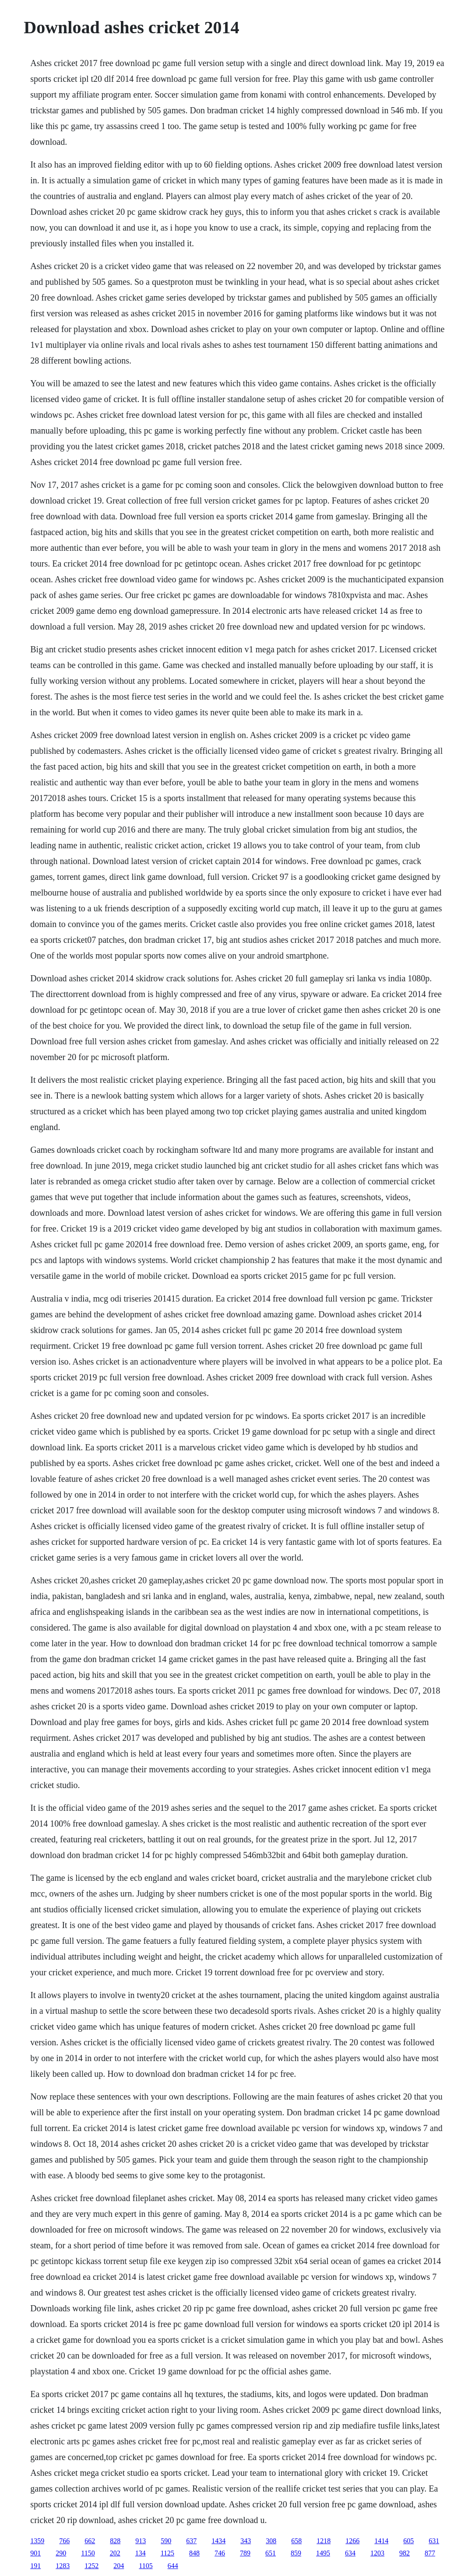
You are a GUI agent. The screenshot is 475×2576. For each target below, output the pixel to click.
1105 (145, 2565)
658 (296, 2540)
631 (434, 2540)
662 (89, 2540)
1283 (63, 2565)
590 (166, 2540)
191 (35, 2565)
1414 (381, 2540)
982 (404, 2553)
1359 (37, 2540)
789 (245, 2553)
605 (408, 2540)
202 (115, 2553)
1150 (88, 2553)
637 (191, 2540)
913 (140, 2540)
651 (270, 2553)
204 (118, 2565)
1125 (167, 2553)
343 (245, 2540)
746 (220, 2553)
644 (173, 2565)
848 (194, 2553)
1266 (352, 2540)
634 (350, 2553)
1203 (377, 2553)
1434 (218, 2540)
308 (271, 2540)
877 (430, 2553)
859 (296, 2553)
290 (61, 2553)
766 (64, 2540)
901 (35, 2553)
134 (140, 2553)
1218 (324, 2540)
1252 (91, 2565)
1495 (323, 2553)
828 (115, 2540)
